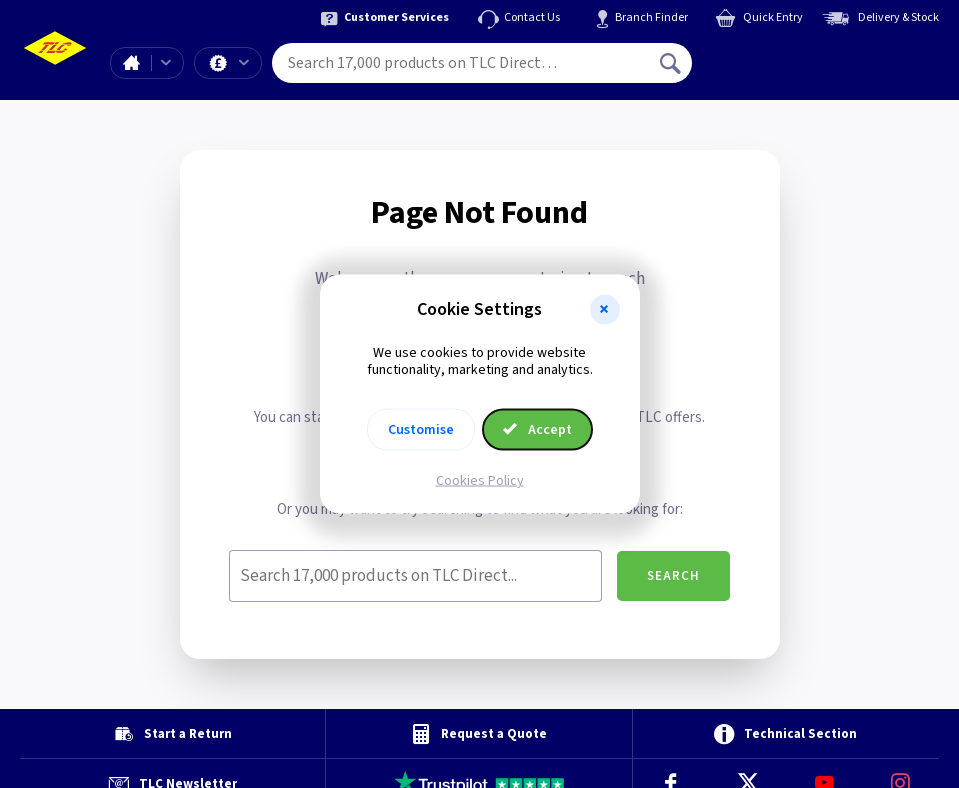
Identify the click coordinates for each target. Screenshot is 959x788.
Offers (244, 63)
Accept (538, 429)
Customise (421, 429)
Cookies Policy (480, 480)
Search (673, 576)
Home (131, 63)
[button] (605, 310)
